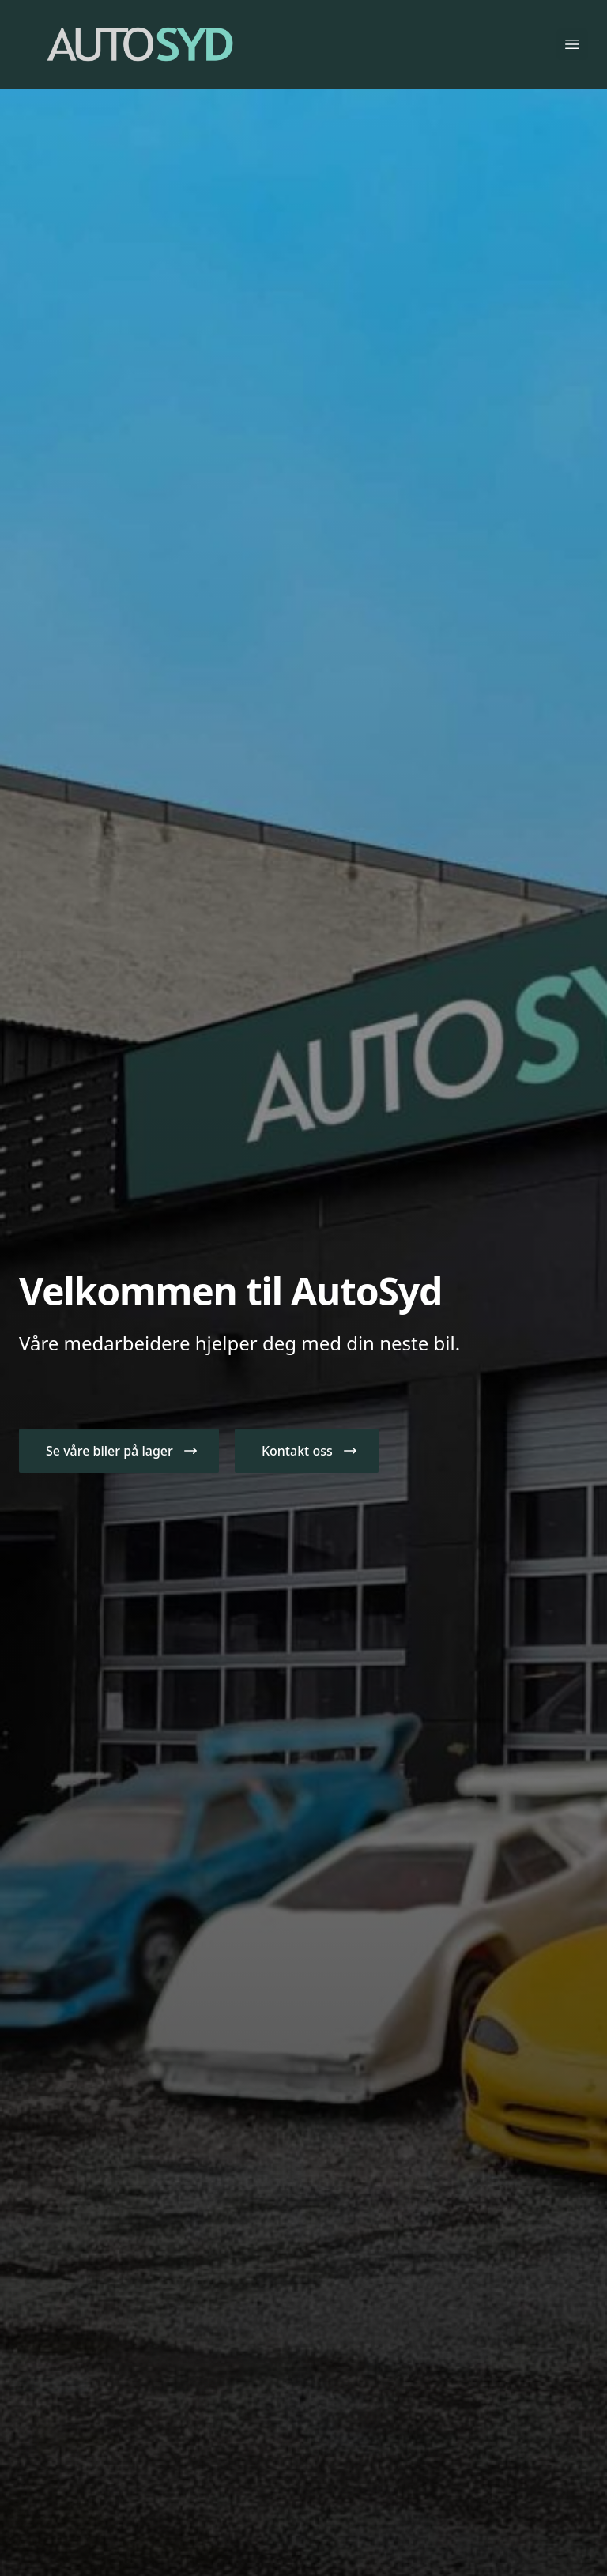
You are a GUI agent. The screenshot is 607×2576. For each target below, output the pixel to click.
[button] (119, 1451)
